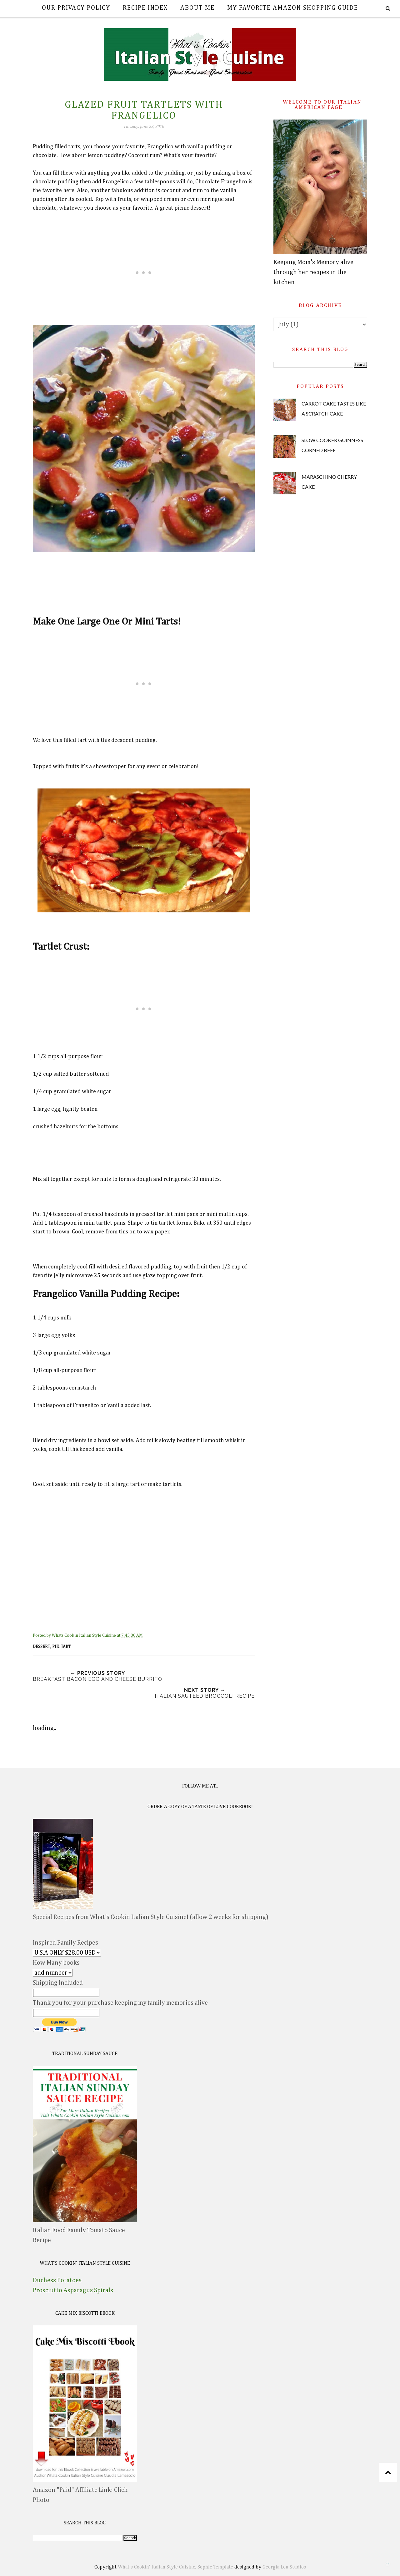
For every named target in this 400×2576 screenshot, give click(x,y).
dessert (41, 1647)
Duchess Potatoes (57, 2280)
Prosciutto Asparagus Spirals (73, 2290)
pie (55, 1647)
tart (66, 1647)
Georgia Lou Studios (284, 2567)
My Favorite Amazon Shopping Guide (292, 8)
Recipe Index (145, 8)
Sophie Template (215, 2567)
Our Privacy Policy (76, 8)
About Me (197, 8)
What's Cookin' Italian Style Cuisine (156, 2567)
